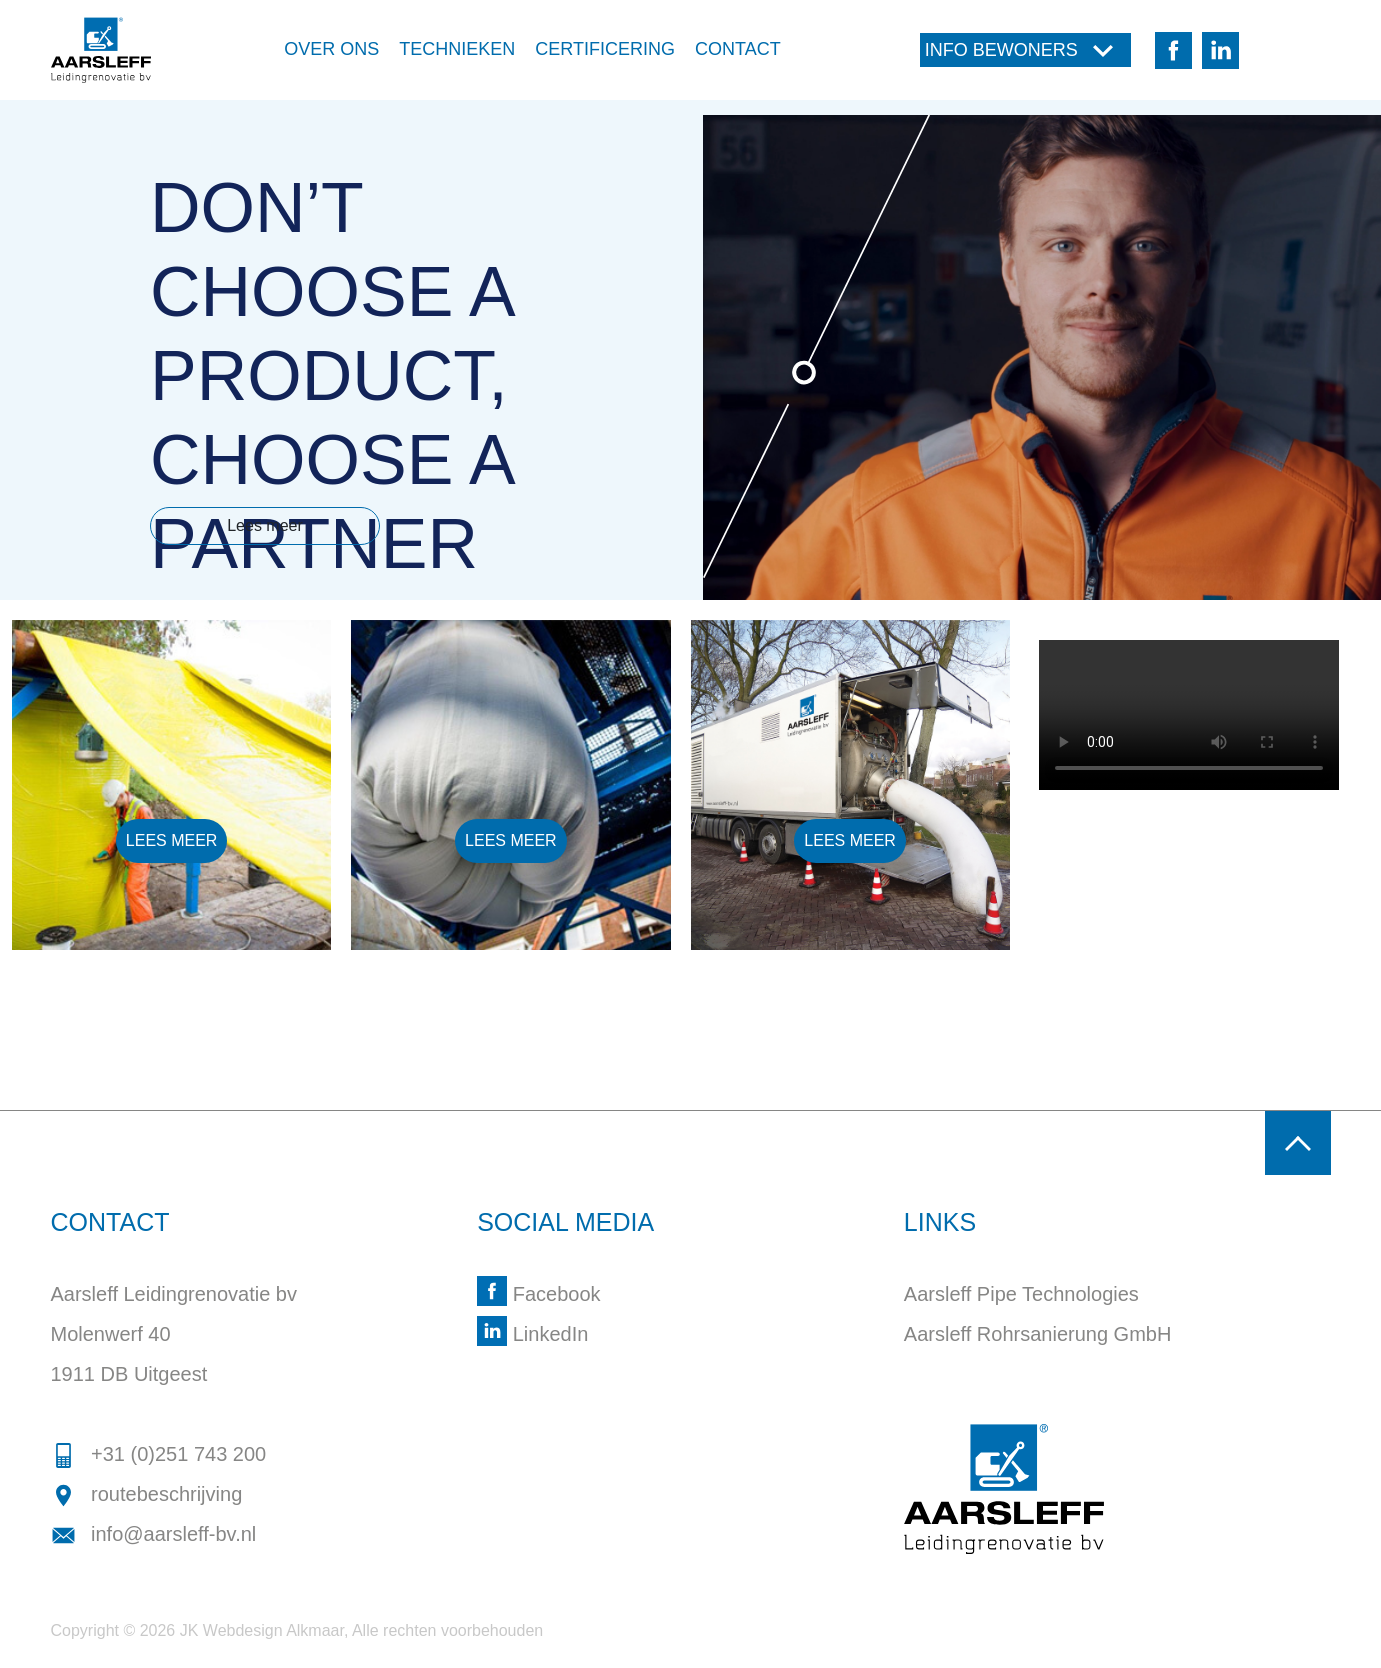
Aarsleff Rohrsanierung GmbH (1038, 1334)
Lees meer (265, 525)
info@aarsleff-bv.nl (154, 1534)
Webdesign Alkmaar (273, 1630)
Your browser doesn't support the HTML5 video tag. (1189, 715)
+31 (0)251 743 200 (159, 1454)
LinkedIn (532, 1334)
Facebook (538, 1294)
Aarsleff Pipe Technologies (1021, 1294)
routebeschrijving (147, 1494)
